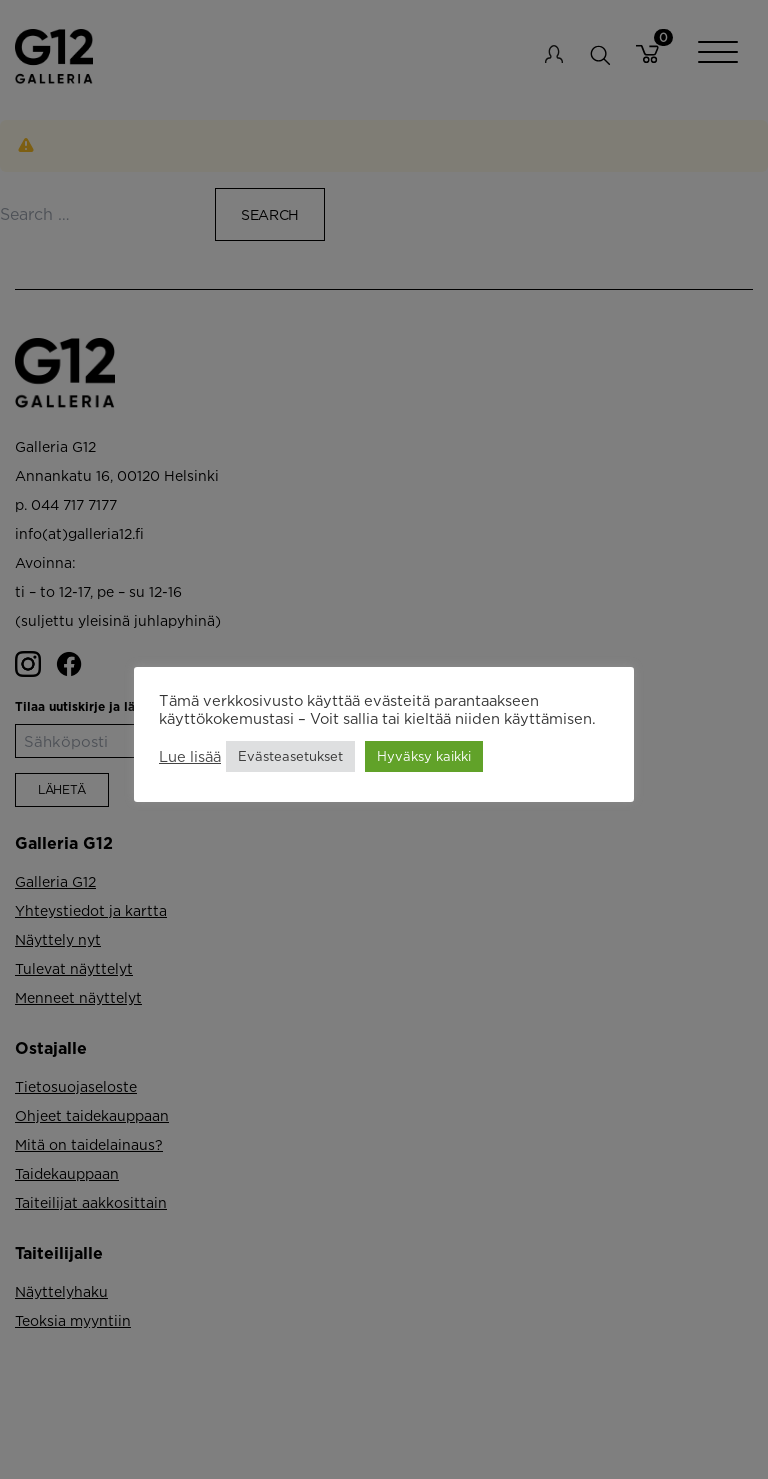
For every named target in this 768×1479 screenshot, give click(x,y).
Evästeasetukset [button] (290, 756)
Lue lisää (190, 756)
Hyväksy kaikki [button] (424, 756)
